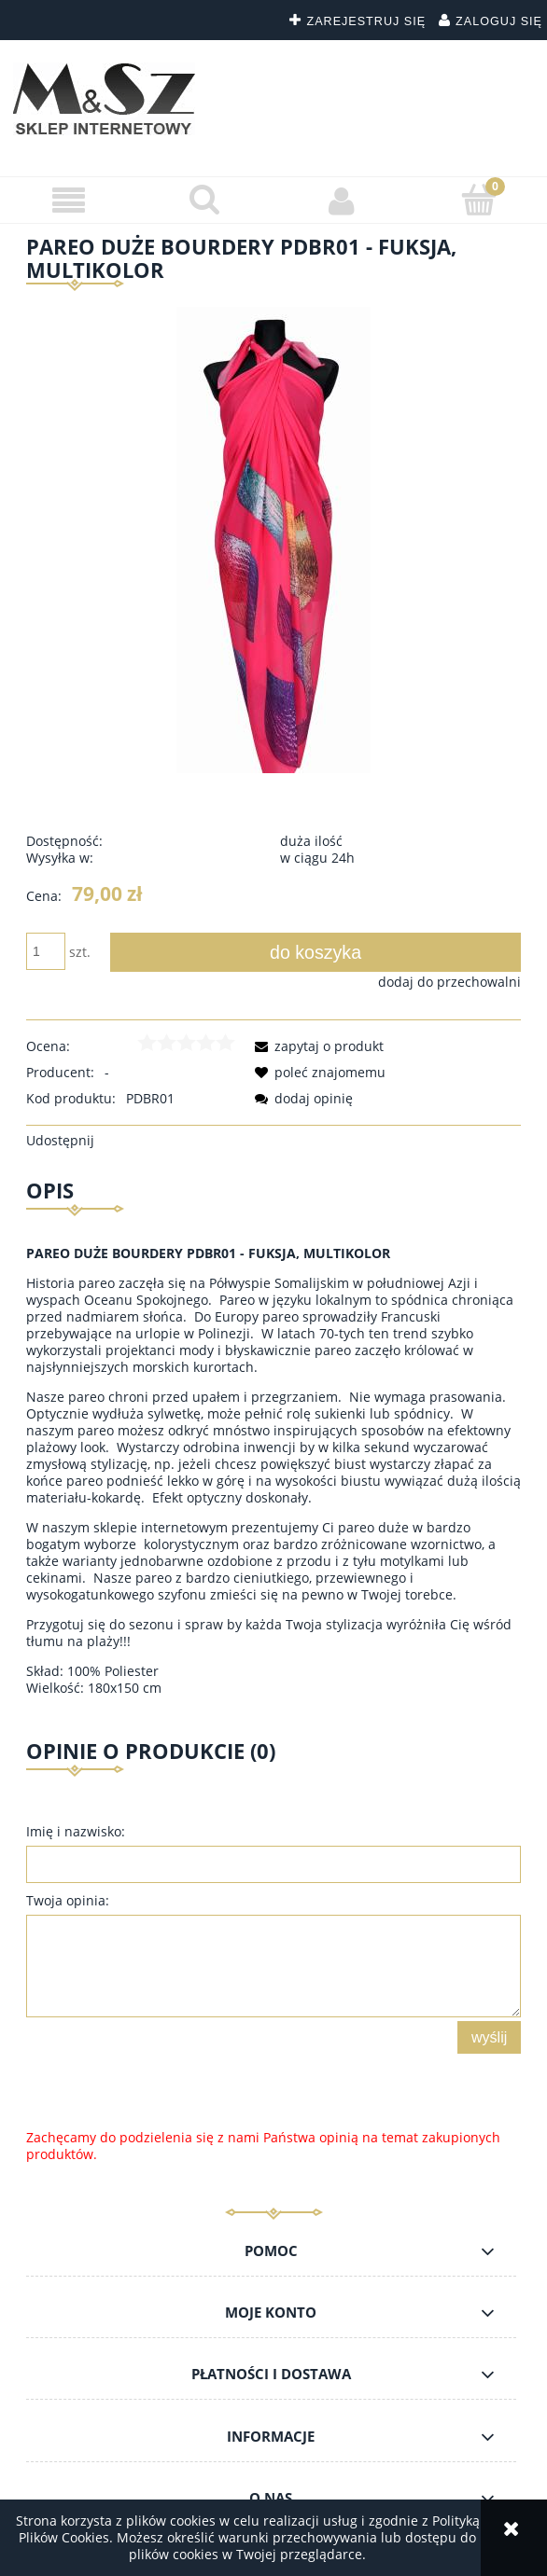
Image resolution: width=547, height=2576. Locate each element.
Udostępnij (60, 1140)
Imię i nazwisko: (75, 1831)
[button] (68, 201)
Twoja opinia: (67, 1900)
